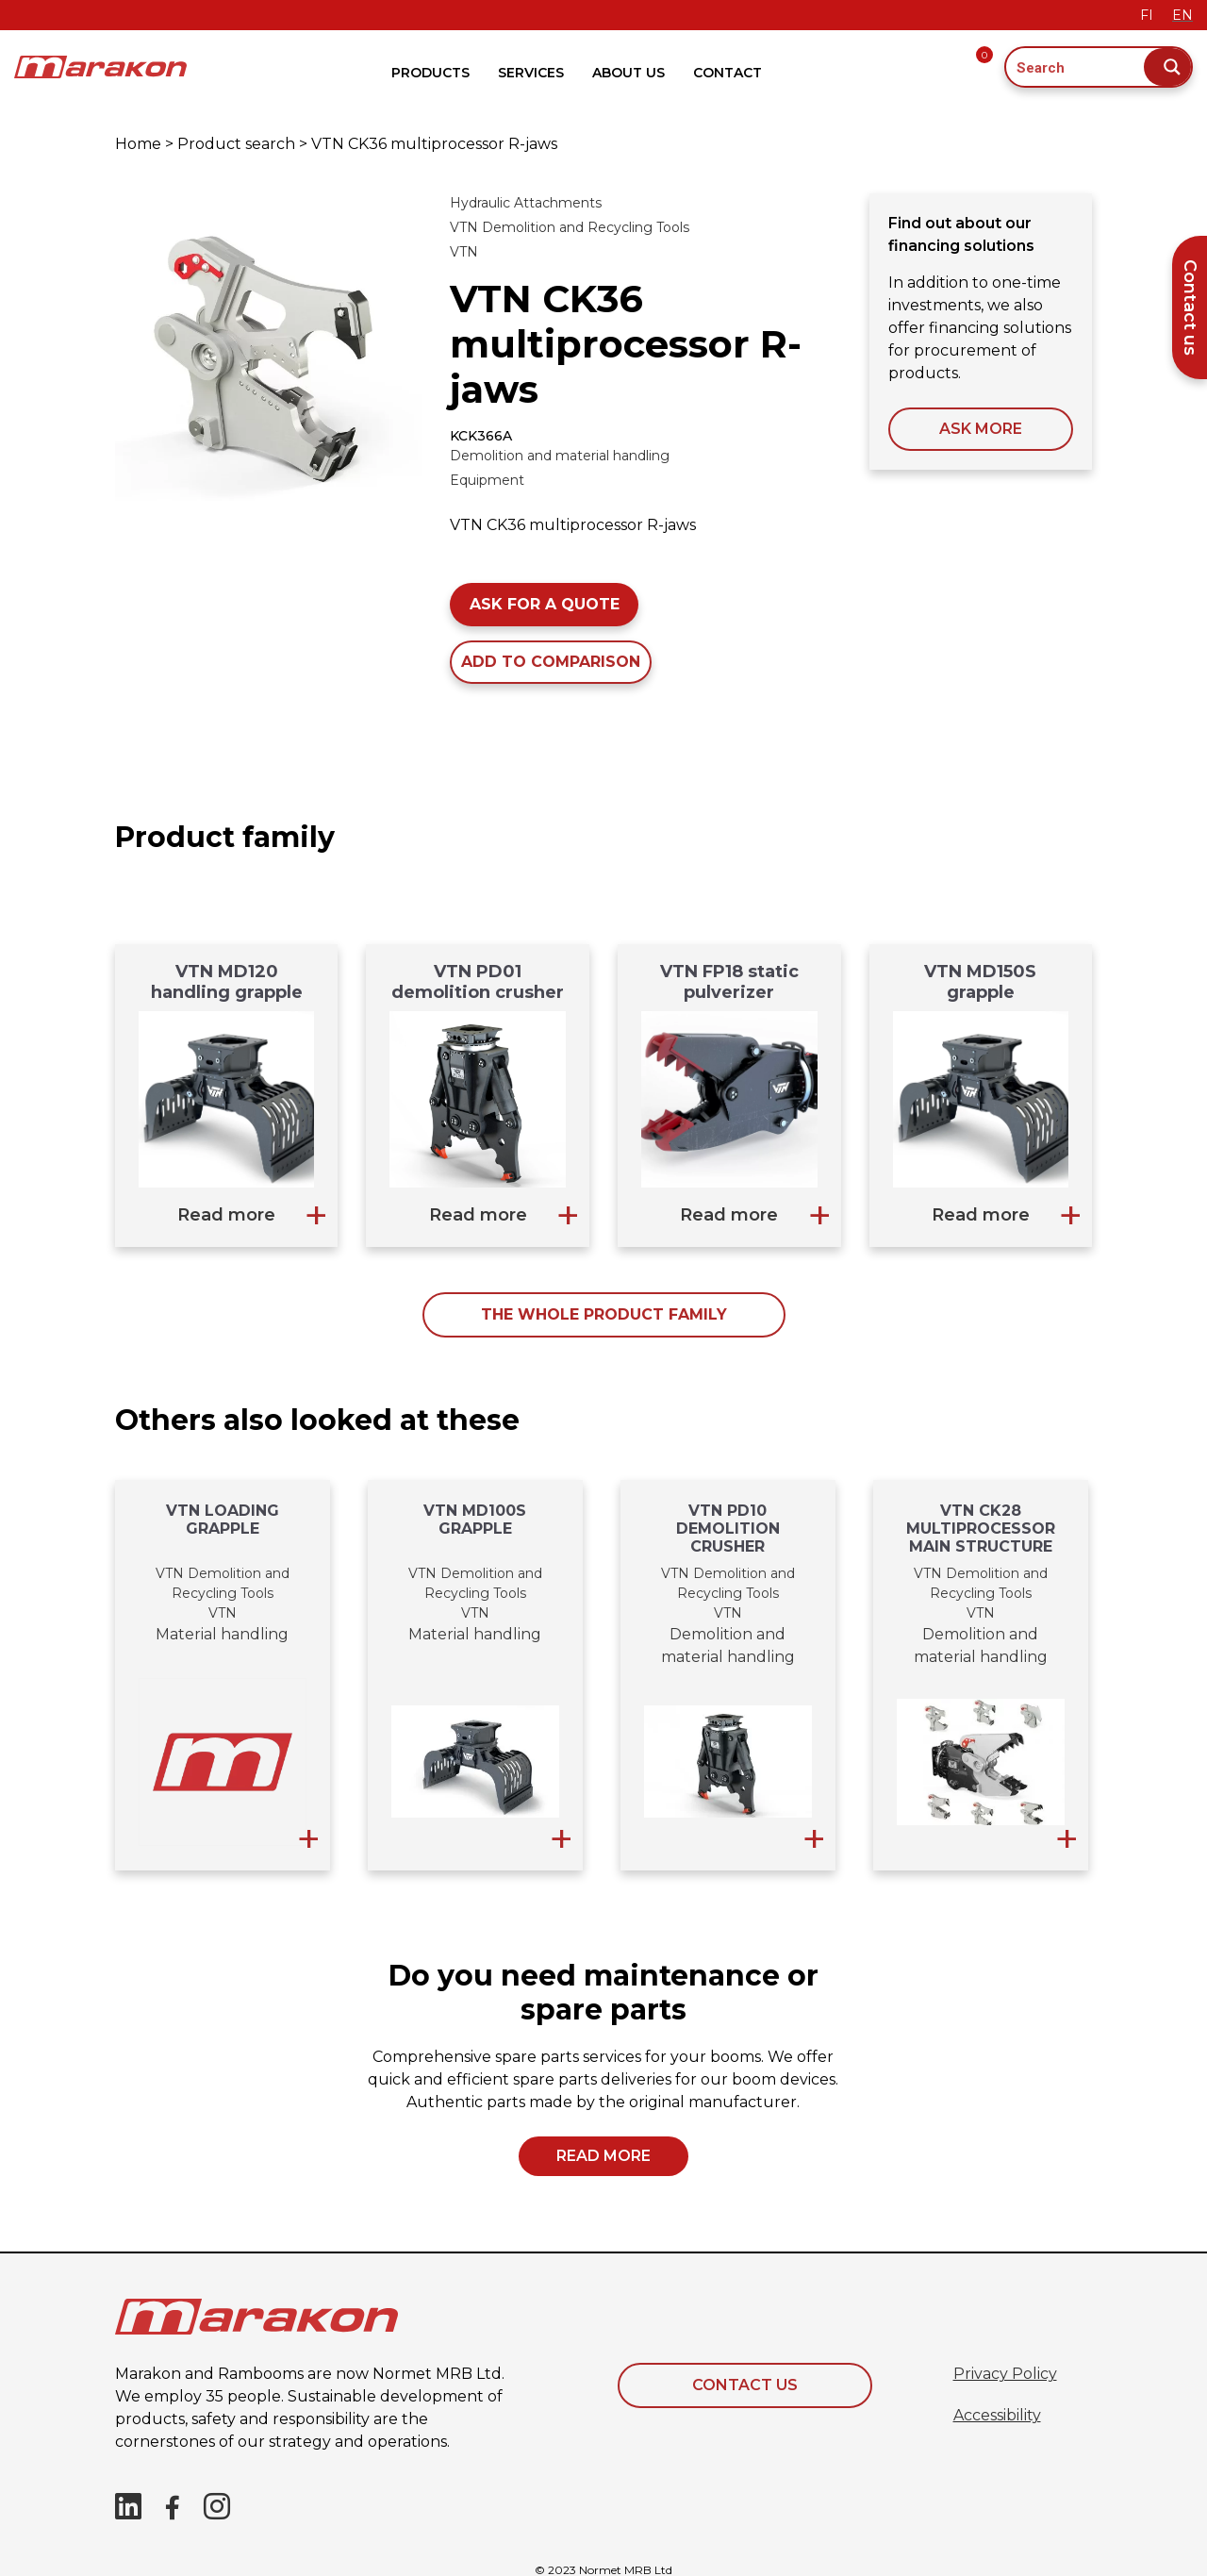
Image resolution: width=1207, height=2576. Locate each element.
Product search (236, 144)
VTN (464, 251)
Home (138, 144)
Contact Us (745, 2385)
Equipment (487, 480)
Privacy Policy (1005, 2374)
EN (1182, 15)
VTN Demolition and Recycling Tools (569, 227)
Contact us (1190, 307)
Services (531, 72)
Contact (727, 72)
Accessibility (997, 2415)
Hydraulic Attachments (526, 202)
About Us (628, 72)
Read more (226, 1215)
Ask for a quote (545, 604)
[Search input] (1076, 67)
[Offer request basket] (991, 67)
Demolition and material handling (560, 455)
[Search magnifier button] (1167, 67)
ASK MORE (980, 429)
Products (430, 72)
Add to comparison (550, 662)
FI (1146, 15)
